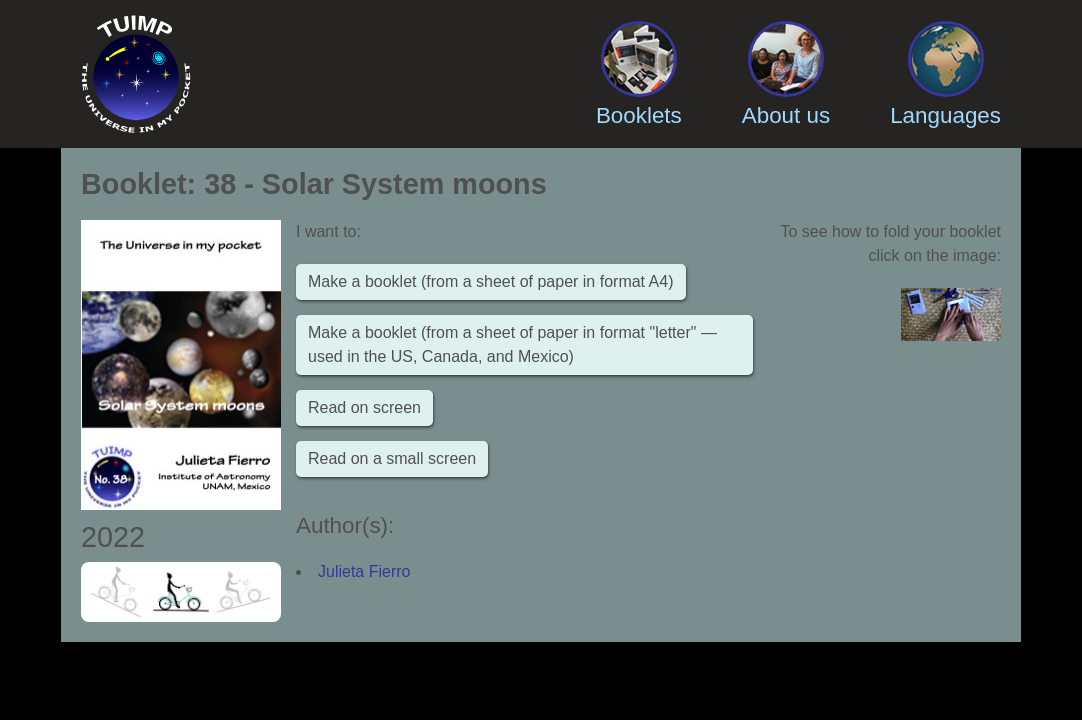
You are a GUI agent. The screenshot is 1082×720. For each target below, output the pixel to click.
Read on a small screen (392, 458)
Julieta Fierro (364, 571)
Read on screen (364, 407)
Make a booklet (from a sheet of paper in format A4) (491, 281)
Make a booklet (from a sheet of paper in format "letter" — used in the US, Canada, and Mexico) (512, 344)
